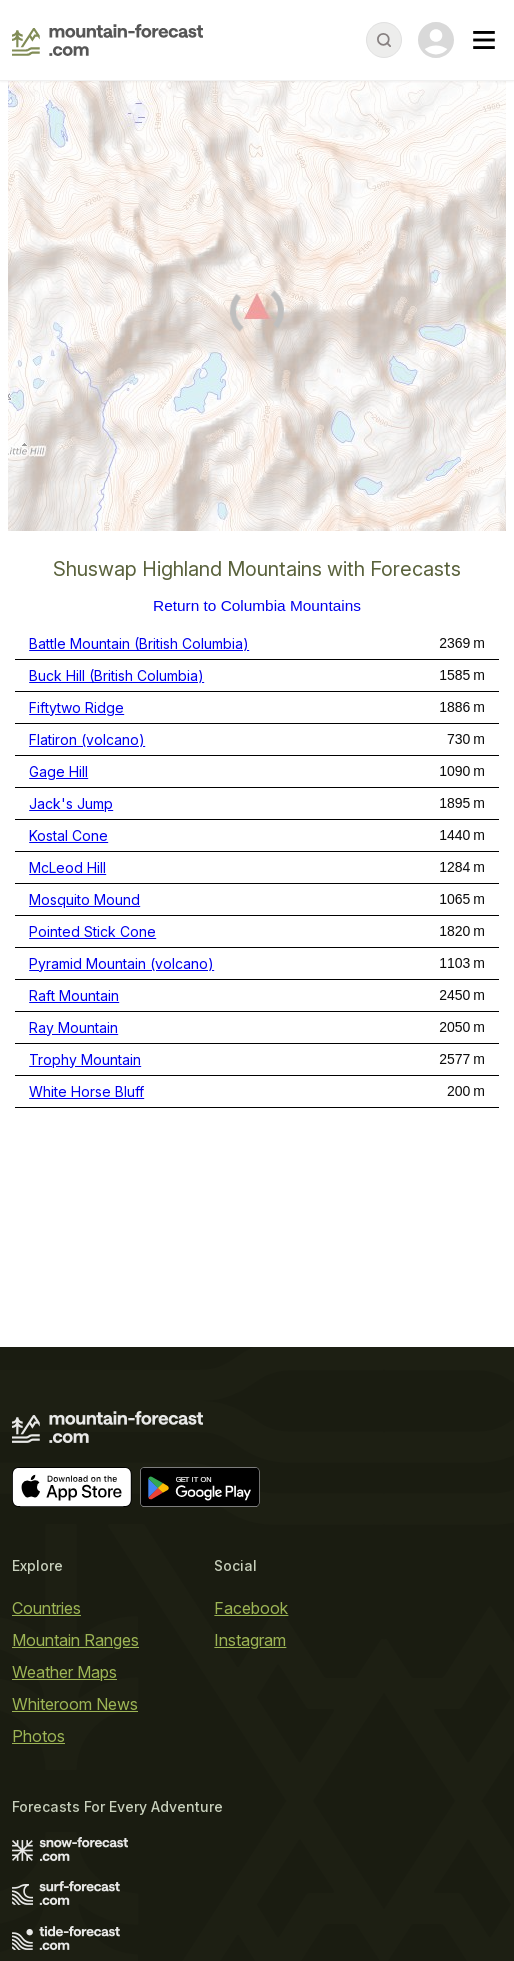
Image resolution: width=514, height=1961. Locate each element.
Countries (46, 1608)
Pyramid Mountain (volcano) (121, 963)
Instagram (250, 1640)
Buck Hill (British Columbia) (116, 675)
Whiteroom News (75, 1704)
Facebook (251, 1608)
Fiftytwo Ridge (76, 707)
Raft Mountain (74, 995)
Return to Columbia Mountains (257, 605)
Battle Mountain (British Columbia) (139, 643)
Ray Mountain (73, 1027)
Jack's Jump (71, 803)
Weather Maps (64, 1672)
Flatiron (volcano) (87, 739)
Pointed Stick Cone (92, 931)
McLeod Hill (67, 867)
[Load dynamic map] (257, 314)
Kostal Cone (68, 835)
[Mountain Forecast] (107, 40)
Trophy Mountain (85, 1059)
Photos (38, 1736)
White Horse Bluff (86, 1091)
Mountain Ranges (75, 1640)
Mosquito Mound (84, 899)
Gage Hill (58, 771)
